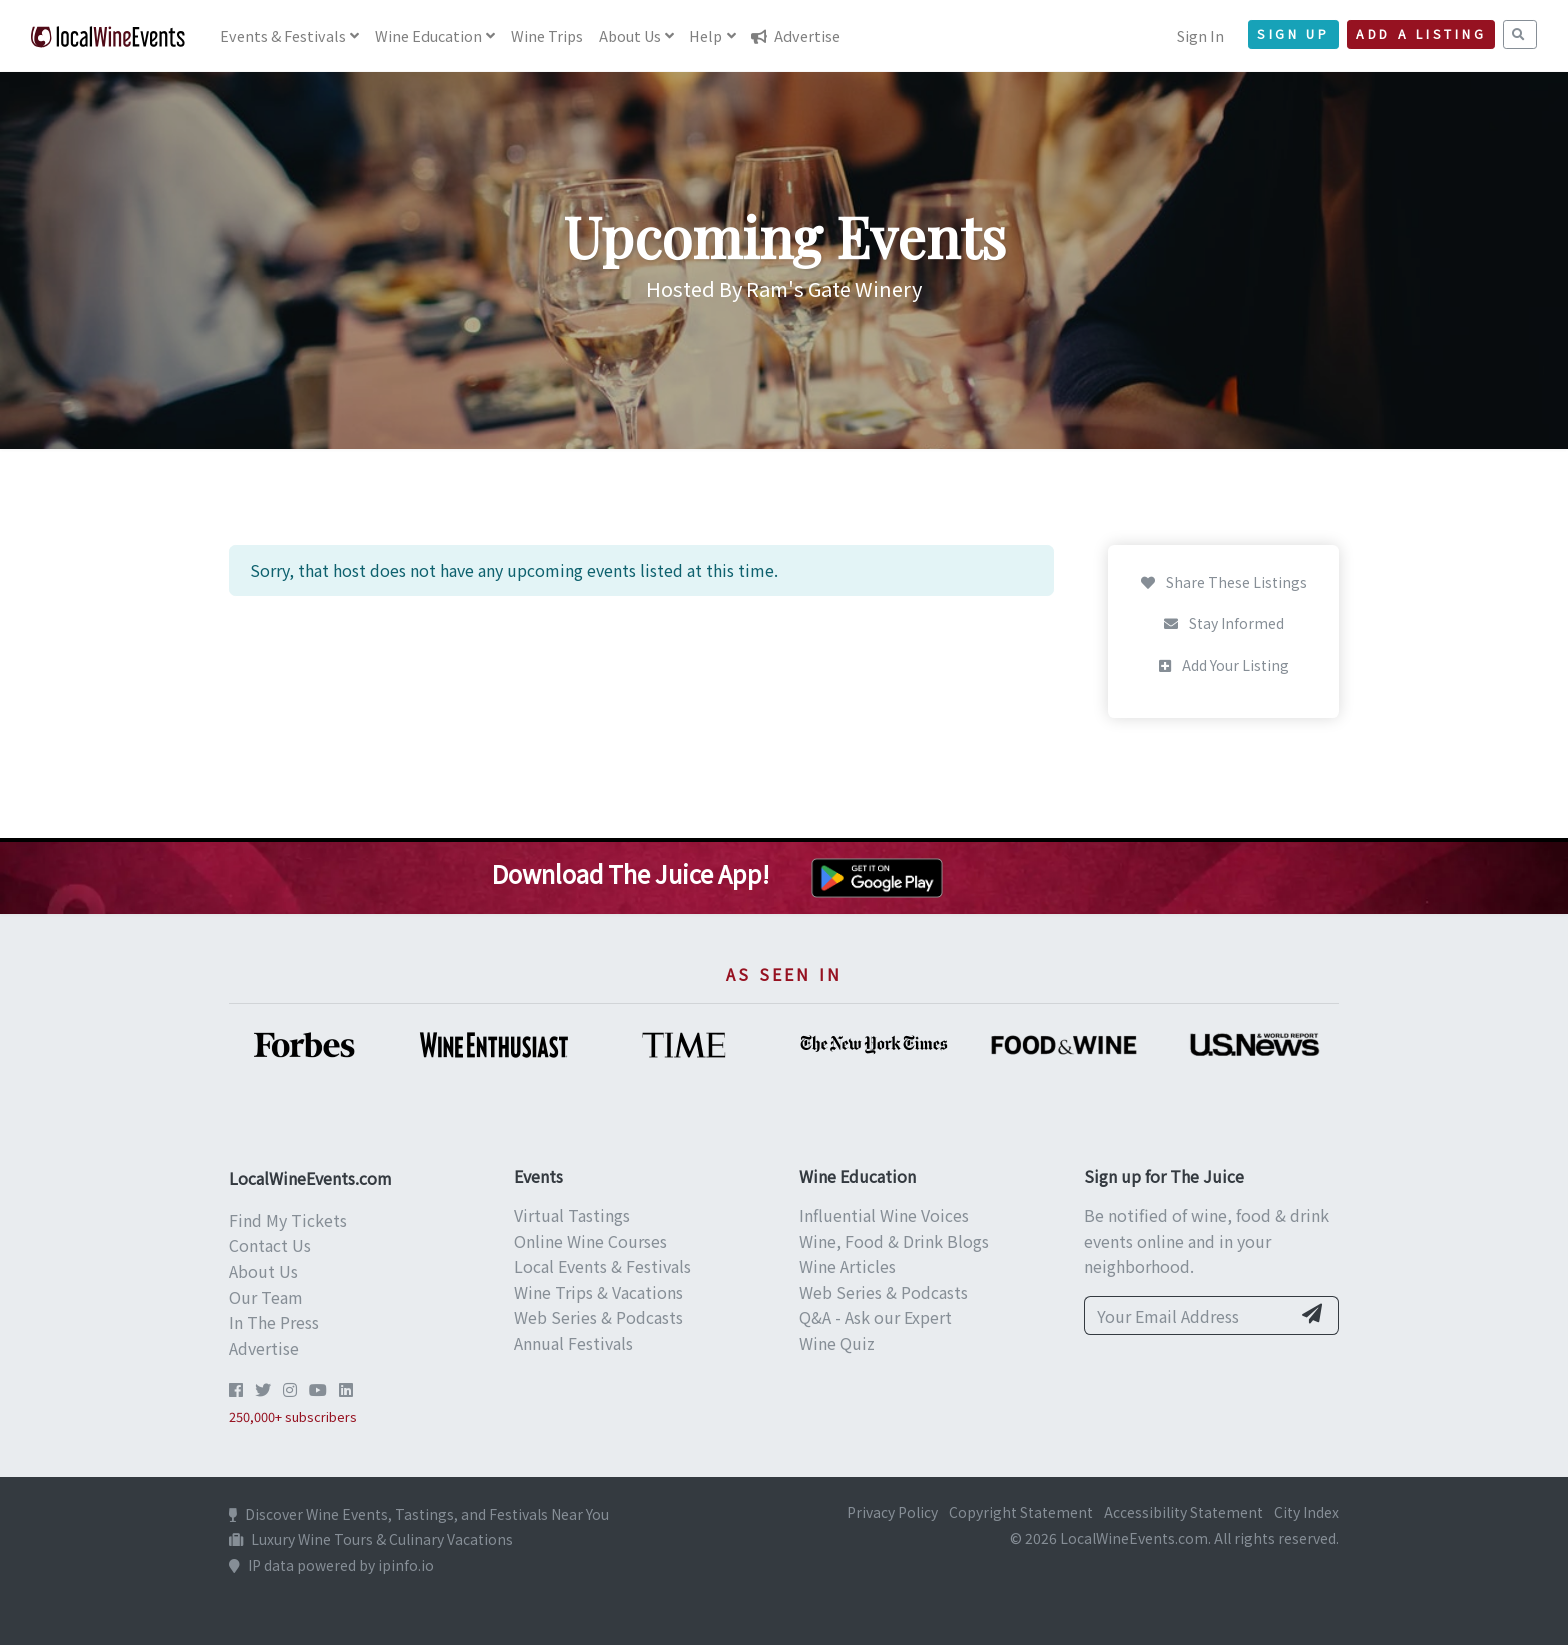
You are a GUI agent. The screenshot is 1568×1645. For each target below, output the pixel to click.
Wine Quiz (837, 1343)
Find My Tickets (288, 1220)
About (630, 35)
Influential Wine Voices (884, 1215)
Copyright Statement (1021, 1512)
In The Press (274, 1322)
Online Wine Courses (590, 1241)
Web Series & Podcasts (598, 1317)
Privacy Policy (892, 1512)
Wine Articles (847, 1266)
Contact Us (270, 1245)
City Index (1306, 1512)
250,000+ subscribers (293, 1416)
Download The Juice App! (630, 873)
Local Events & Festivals (602, 1266)
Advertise (795, 35)
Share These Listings (1224, 582)
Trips (547, 35)
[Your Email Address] (1187, 1316)
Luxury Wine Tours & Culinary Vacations (371, 1539)
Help (705, 35)
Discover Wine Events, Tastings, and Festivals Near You (419, 1514)
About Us (263, 1271)
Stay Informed (1224, 623)
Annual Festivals (573, 1343)
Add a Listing (1421, 34)
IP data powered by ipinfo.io (331, 1565)
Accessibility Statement (1183, 1512)
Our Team (266, 1297)
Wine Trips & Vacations (598, 1292)
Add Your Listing (1224, 665)
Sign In (1200, 35)
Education (428, 35)
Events (283, 35)
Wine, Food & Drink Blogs (894, 1241)
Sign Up (1293, 34)
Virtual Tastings (572, 1215)
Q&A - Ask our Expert (875, 1317)
